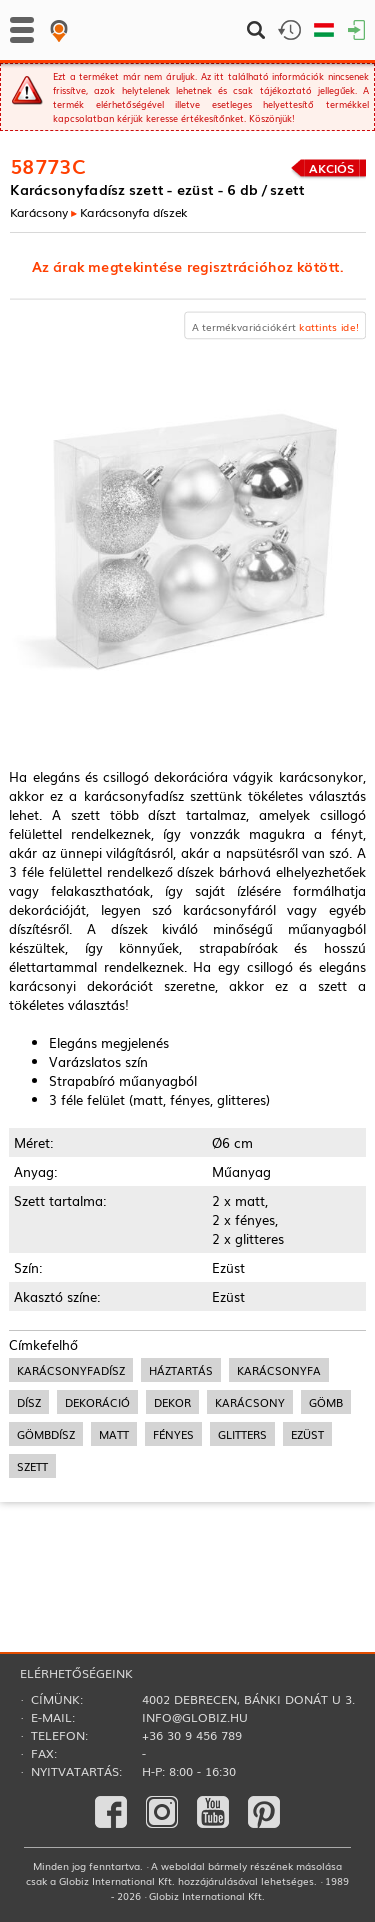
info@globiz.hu (195, 1717)
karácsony (250, 1402)
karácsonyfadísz (71, 1370)
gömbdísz (46, 1434)
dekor (172, 1402)
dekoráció (97, 1402)
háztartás (181, 1370)
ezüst (307, 1434)
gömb (326, 1402)
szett (32, 1466)
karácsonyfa (279, 1370)
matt (114, 1434)
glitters (242, 1434)
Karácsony (39, 211)
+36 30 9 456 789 (192, 1735)
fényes (173, 1434)
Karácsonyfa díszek (133, 211)
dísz (29, 1402)
